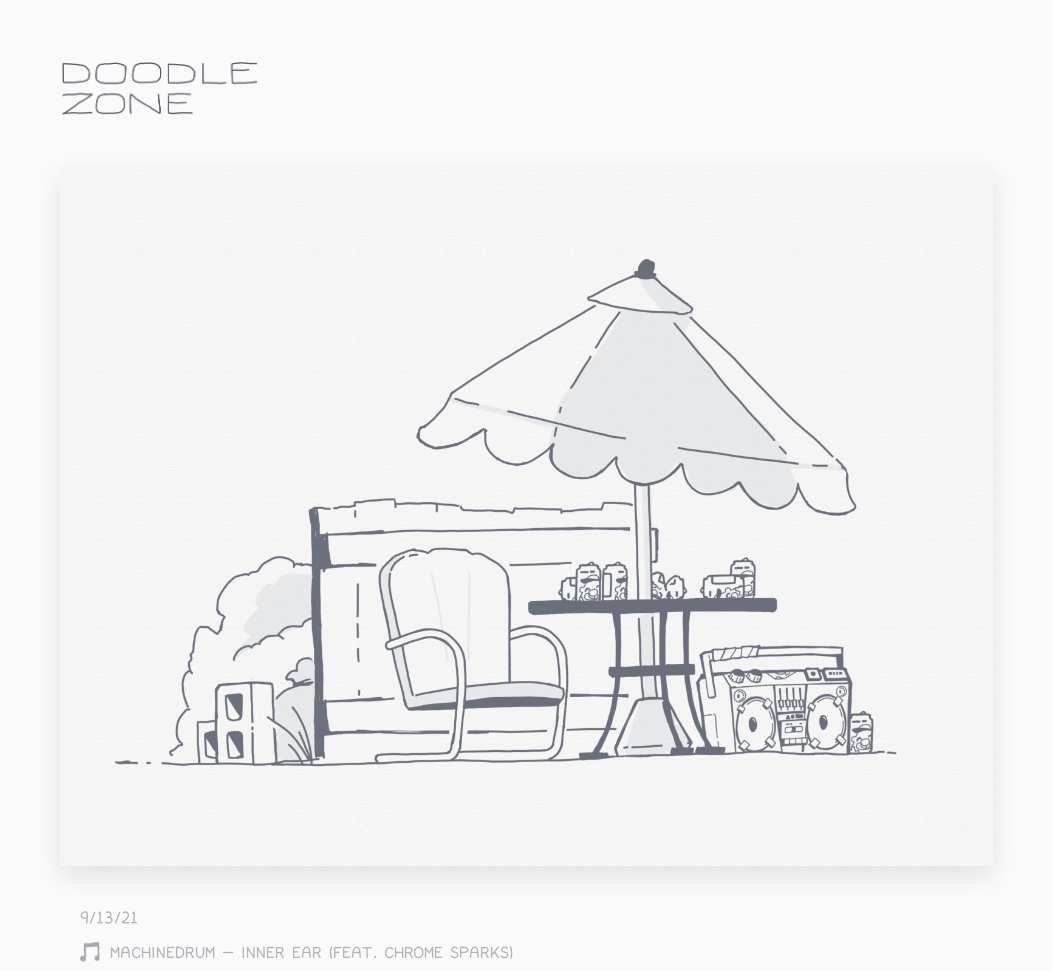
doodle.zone (160, 88)
